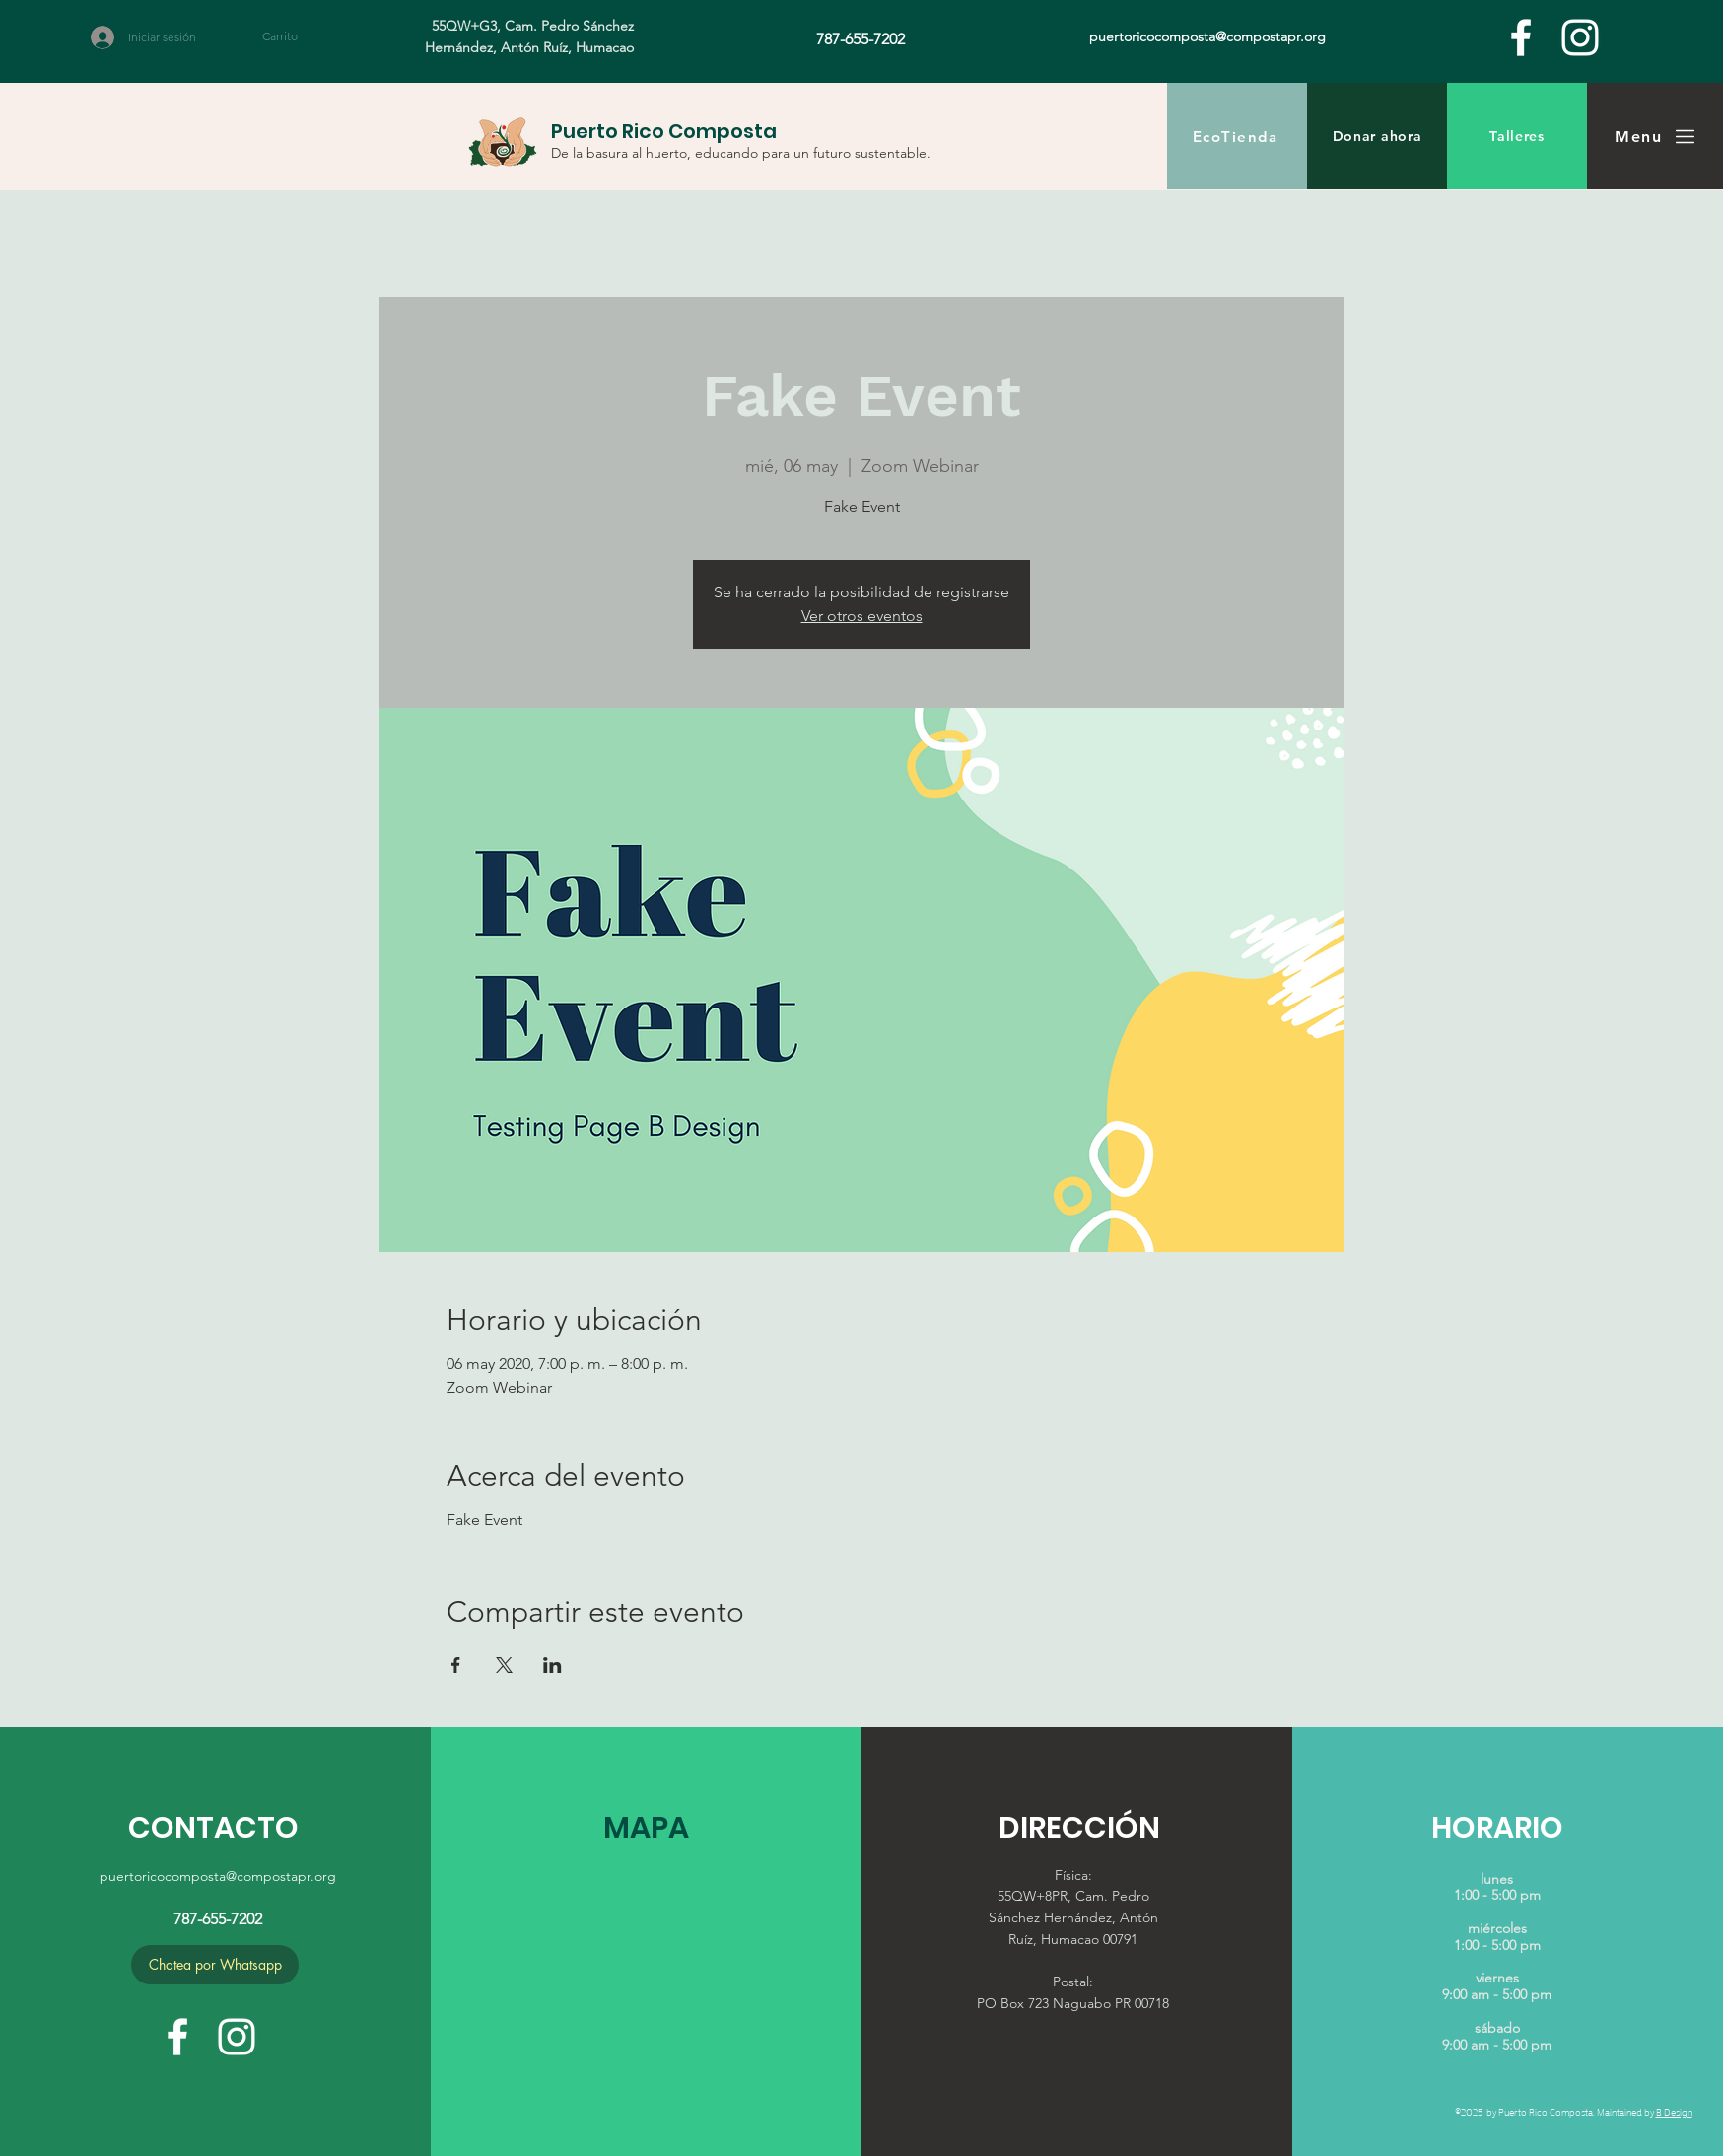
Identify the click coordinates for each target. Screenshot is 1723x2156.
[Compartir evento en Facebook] (456, 1665)
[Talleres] (1517, 136)
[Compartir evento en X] (504, 1665)
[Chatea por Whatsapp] (215, 1964)
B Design (1674, 2111)
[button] (291, 36)
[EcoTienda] (1237, 136)
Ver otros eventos (862, 615)
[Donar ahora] (1377, 136)
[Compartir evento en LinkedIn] (552, 1665)
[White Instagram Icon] (1580, 37)
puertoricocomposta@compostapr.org (218, 1876)
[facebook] (1521, 37)
